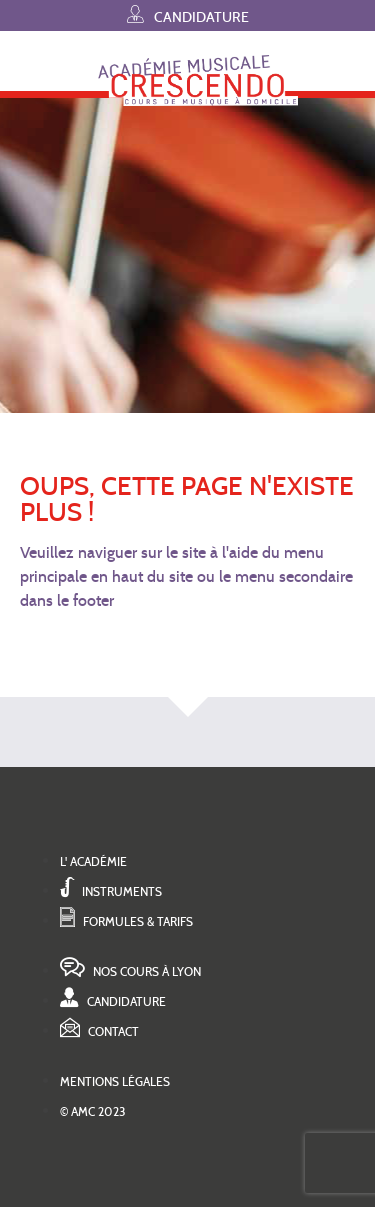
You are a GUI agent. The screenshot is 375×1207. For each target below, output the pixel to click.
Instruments (111, 891)
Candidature (188, 14)
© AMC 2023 (93, 1111)
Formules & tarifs (126, 921)
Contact (99, 1031)
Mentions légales (115, 1081)
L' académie (93, 861)
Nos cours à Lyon (130, 971)
